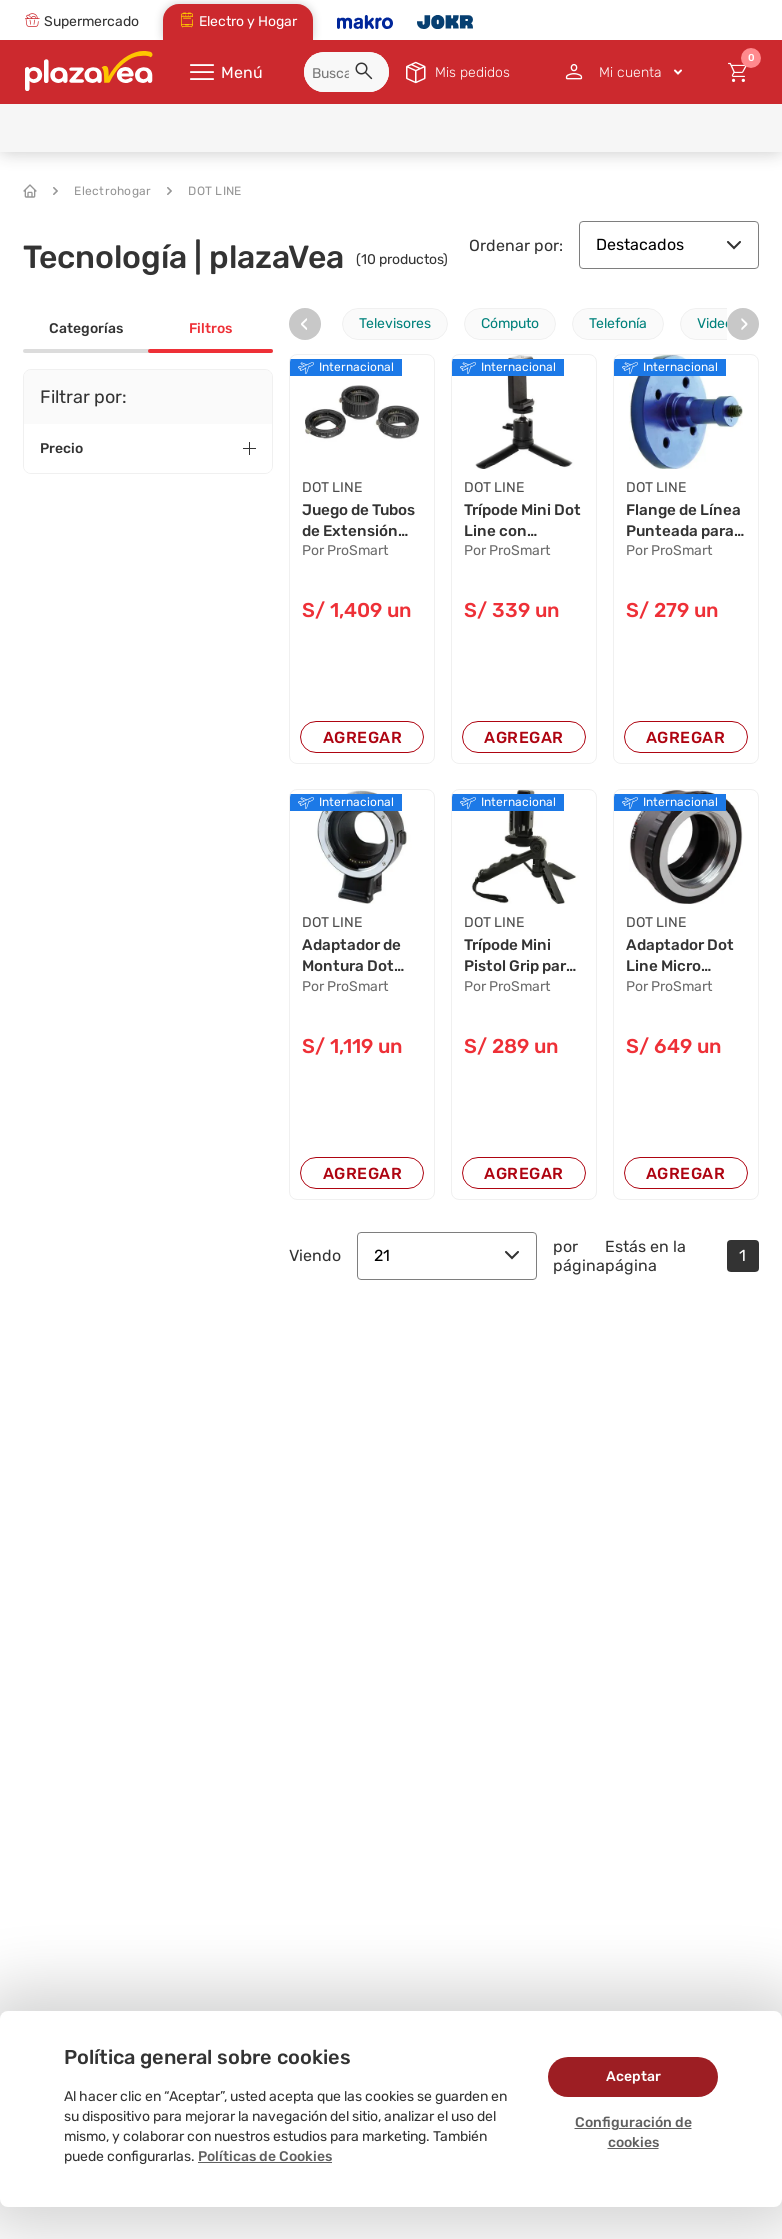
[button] (367, 74)
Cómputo (510, 323)
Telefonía (618, 323)
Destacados (669, 244)
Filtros (210, 328)
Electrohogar (102, 191)
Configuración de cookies (633, 2132)
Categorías (86, 328)
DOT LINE (204, 191)
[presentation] (305, 324)
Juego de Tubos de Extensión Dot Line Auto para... (356, 523)
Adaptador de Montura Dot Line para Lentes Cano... (356, 960)
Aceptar (633, 2076)
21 (447, 1259)
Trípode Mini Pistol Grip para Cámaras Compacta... (523, 960)
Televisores (395, 323)
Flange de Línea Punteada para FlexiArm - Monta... (683, 523)
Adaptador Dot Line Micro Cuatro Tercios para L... (682, 960)
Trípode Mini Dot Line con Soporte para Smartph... (514, 523)
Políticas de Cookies (265, 2156)
